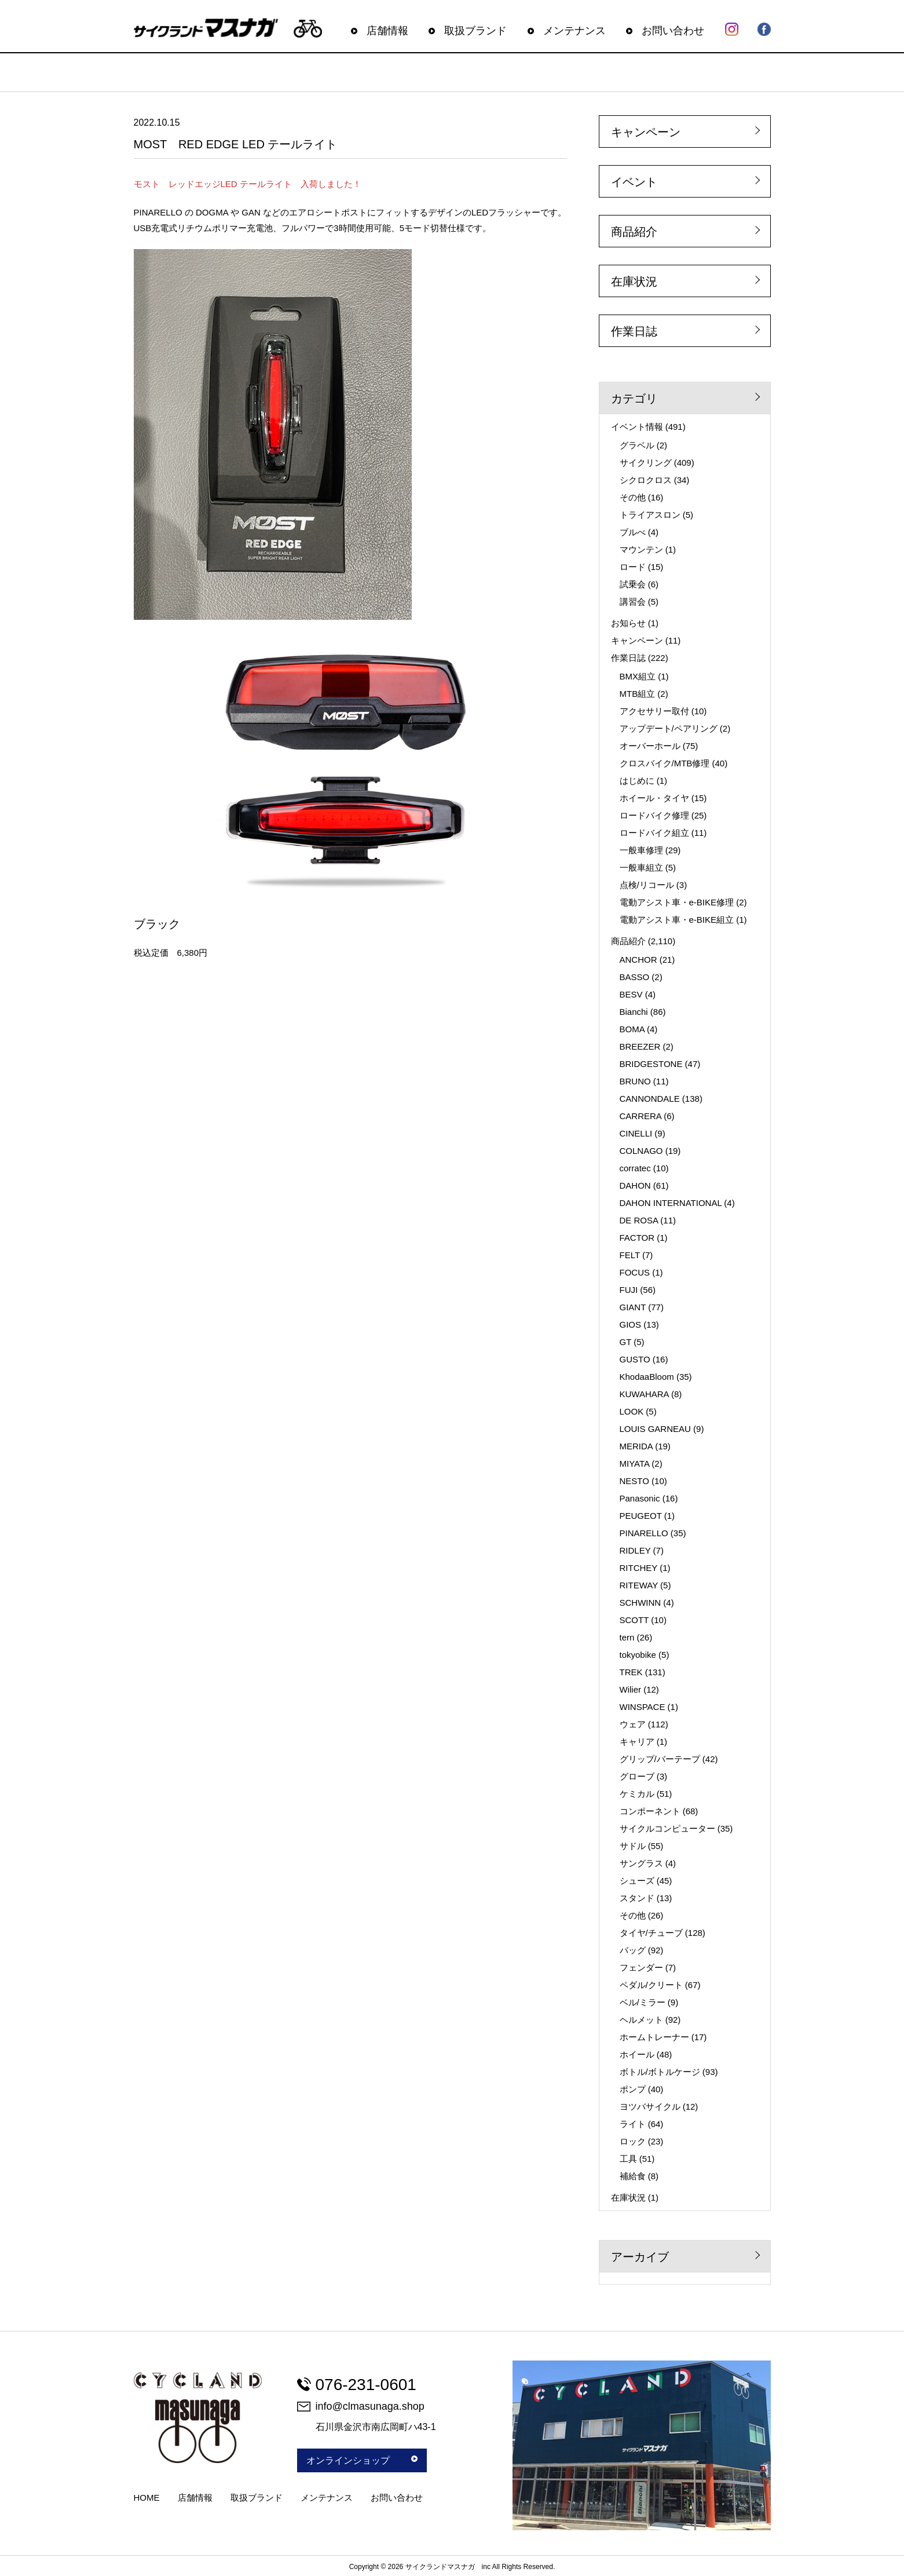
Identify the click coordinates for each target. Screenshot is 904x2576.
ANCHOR (638, 959)
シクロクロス (646, 480)
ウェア (633, 1724)
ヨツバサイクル (650, 2106)
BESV (631, 994)
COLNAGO (641, 1151)
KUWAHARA (644, 1394)
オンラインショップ (362, 2460)
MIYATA (635, 1463)
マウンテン (641, 549)
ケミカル (637, 1794)
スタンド (637, 1898)
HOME (147, 2497)
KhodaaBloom (647, 1377)
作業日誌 (634, 331)
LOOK (632, 1411)
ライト (633, 2124)
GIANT (633, 1307)
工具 (628, 2159)
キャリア (637, 1741)
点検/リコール (647, 885)
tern (627, 1637)
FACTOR (637, 1238)
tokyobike (638, 1655)
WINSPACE (642, 1707)
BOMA (632, 1029)
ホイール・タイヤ (654, 798)
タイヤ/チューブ (651, 1933)
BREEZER (640, 1046)
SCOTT (634, 1620)
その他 (633, 497)
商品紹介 (634, 231)
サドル (633, 1846)
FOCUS (635, 1272)
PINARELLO (644, 1533)
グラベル (637, 445)
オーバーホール (650, 746)
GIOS (631, 1324)
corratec (635, 1168)
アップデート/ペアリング (669, 728)
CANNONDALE (650, 1099)
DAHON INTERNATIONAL (671, 1203)
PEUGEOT (641, 1516)
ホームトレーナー (654, 2037)
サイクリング (646, 462)
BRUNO (635, 1081)
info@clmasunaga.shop (360, 2406)
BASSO (635, 977)
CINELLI (636, 1133)
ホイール (637, 2054)
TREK (631, 1672)
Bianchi (634, 1012)
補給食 (633, 2176)
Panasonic (640, 1498)
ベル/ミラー (642, 2002)
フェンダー (641, 1967)
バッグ (633, 1950)
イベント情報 (637, 427)
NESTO (634, 1481)
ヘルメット (641, 2020)
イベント (634, 182)
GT (626, 1342)
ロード (633, 567)
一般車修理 (641, 850)
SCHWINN (640, 1602)
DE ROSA (639, 1220)
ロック (633, 2141)
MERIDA (636, 1446)
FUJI (629, 1290)
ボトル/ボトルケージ (660, 2072)
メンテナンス (574, 30)
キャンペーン (645, 132)
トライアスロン (650, 515)
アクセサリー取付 (654, 711)
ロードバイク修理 (654, 815)
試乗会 (633, 584)
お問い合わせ (673, 30)
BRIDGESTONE (651, 1064)
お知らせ (628, 623)
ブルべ (633, 532)
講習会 (633, 601)
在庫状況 (634, 281)
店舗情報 (387, 30)
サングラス (641, 1863)
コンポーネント (650, 1811)
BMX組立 (638, 676)
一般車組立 (641, 867)
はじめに (637, 780)
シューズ (637, 1881)
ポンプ (633, 2089)
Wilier (631, 1689)
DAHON (635, 1185)
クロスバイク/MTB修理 (665, 763)
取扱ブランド (475, 30)
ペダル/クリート (651, 1985)
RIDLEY (635, 1550)
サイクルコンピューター (667, 1828)
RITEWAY (639, 1585)
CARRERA (641, 1116)
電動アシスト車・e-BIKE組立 (677, 920)
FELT (630, 1255)
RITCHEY (639, 1568)
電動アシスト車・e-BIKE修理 (677, 902)
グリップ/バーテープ (660, 1759)
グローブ (637, 1776)
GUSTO (635, 1359)
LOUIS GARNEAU (655, 1429)
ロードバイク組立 (654, 833)
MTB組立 (638, 694)
